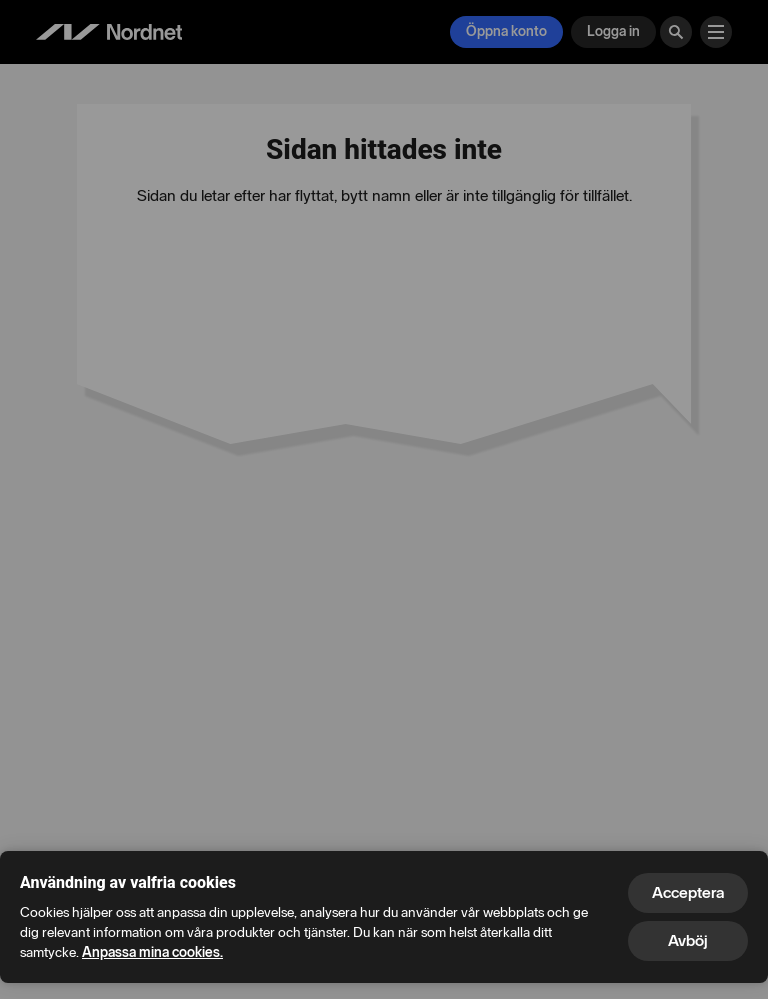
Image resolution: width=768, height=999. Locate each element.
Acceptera (688, 892)
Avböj (688, 940)
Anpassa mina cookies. (152, 952)
